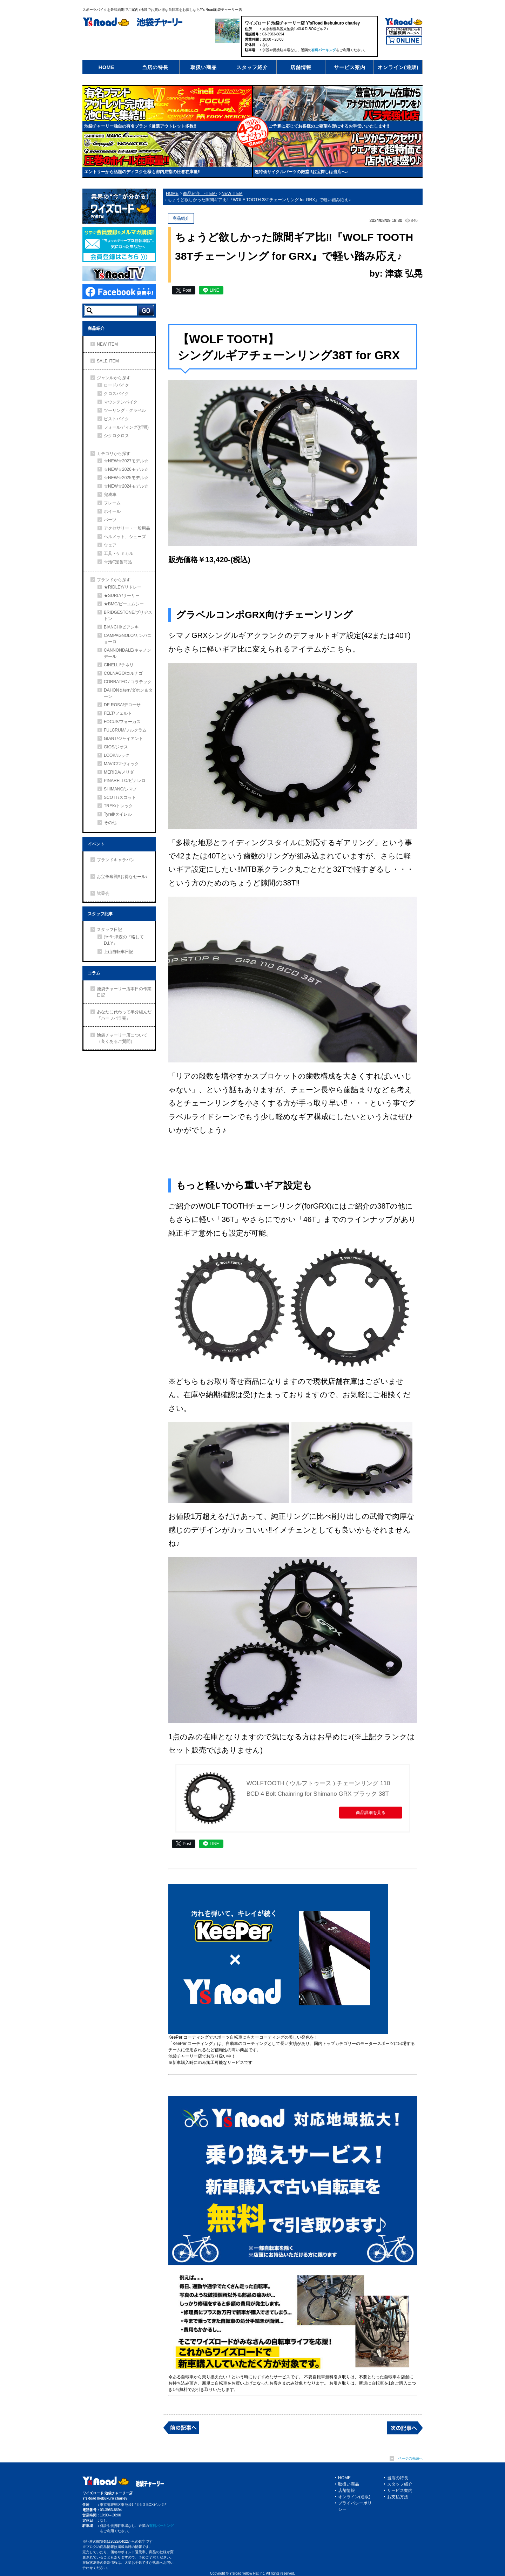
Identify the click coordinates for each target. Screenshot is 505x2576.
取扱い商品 (203, 67)
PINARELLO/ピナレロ (125, 780)
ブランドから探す (113, 579)
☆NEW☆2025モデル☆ (126, 477)
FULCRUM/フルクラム (125, 730)
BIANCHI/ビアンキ (121, 627)
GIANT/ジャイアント (123, 738)
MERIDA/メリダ (119, 772)
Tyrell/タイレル (118, 814)
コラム (94, 973)
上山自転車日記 (118, 951)
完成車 (110, 494)
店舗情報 (300, 67)
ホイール (112, 511)
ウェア (110, 545)
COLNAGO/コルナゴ (123, 673)
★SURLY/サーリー (122, 595)
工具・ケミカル (118, 553)
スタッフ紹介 (252, 67)
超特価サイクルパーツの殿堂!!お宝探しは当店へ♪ (301, 171)
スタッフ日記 (109, 929)
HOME (107, 67)
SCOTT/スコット (120, 797)
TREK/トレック (118, 805)
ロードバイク (116, 385)
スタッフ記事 (100, 913)
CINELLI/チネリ (119, 664)
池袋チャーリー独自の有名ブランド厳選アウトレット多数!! (140, 126)
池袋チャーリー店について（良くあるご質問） (122, 1038)
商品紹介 (96, 328)
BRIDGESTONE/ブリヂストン (128, 615)
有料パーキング (323, 50)
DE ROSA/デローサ (122, 704)
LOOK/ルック (116, 755)
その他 (110, 822)
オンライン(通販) (398, 67)
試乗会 (103, 893)
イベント (96, 844)
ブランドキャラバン (116, 859)
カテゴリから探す (113, 453)
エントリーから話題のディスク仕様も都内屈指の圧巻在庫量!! (142, 171)
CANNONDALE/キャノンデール (127, 653)
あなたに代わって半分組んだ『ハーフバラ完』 (124, 1015)
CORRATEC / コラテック (128, 681)
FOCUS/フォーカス (122, 721)
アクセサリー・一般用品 (127, 528)
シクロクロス (116, 435)
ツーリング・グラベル (125, 410)
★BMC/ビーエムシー (124, 603)
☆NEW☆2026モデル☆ (126, 469)
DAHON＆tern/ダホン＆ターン (128, 693)
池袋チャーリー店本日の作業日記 (124, 992)
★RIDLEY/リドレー (122, 587)
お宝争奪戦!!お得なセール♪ (122, 876)
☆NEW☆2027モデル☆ (126, 460)
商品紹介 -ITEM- (200, 193)
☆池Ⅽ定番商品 (118, 561)
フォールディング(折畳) (126, 427)
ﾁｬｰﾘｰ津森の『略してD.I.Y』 (124, 940)
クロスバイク (116, 393)
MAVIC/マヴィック (121, 763)
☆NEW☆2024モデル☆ (126, 486)
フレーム (112, 503)
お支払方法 (397, 2496)
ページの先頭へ (410, 2458)
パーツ (110, 519)
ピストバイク (116, 418)
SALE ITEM (108, 361)
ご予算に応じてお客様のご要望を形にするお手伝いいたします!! (329, 126)
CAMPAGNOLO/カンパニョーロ (128, 638)
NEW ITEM (107, 344)
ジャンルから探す (113, 377)
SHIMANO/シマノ (120, 789)
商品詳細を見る (370, 1812)
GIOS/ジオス (116, 747)
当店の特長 (155, 67)
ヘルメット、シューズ (125, 536)
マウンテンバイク (120, 402)
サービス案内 (349, 67)
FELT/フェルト (118, 713)
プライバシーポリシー (355, 2506)
